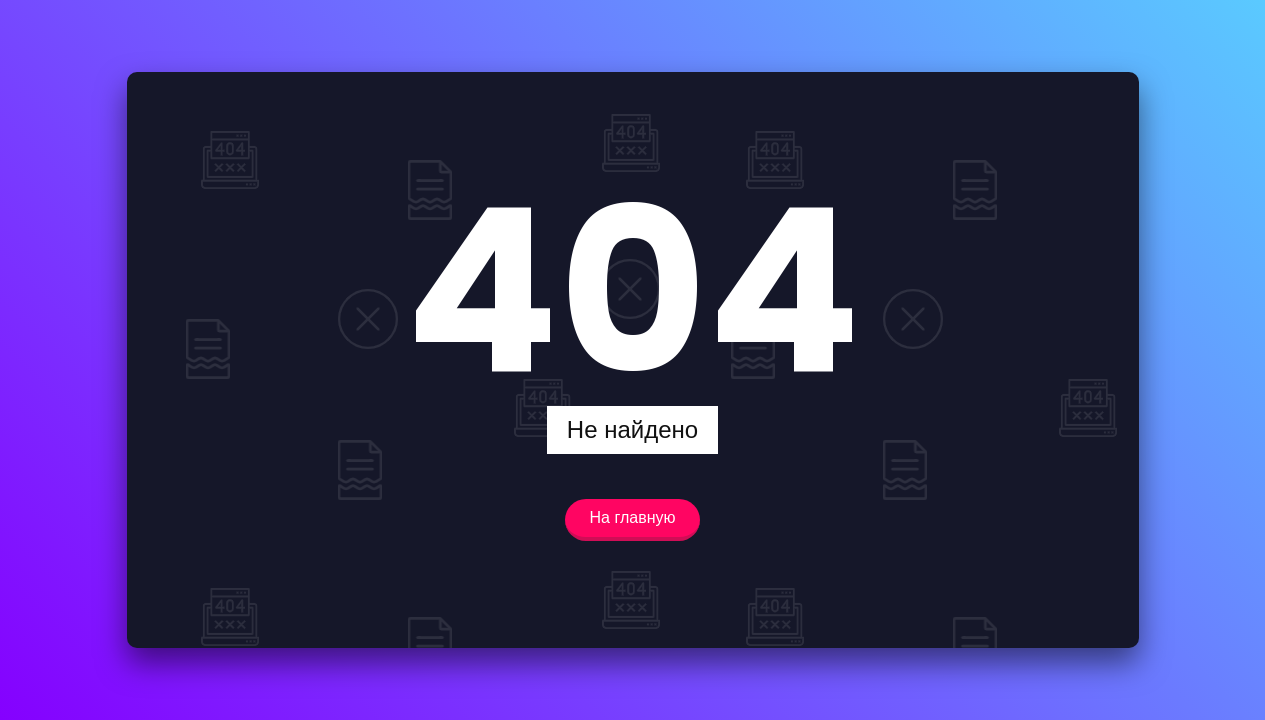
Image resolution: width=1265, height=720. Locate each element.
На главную (633, 517)
